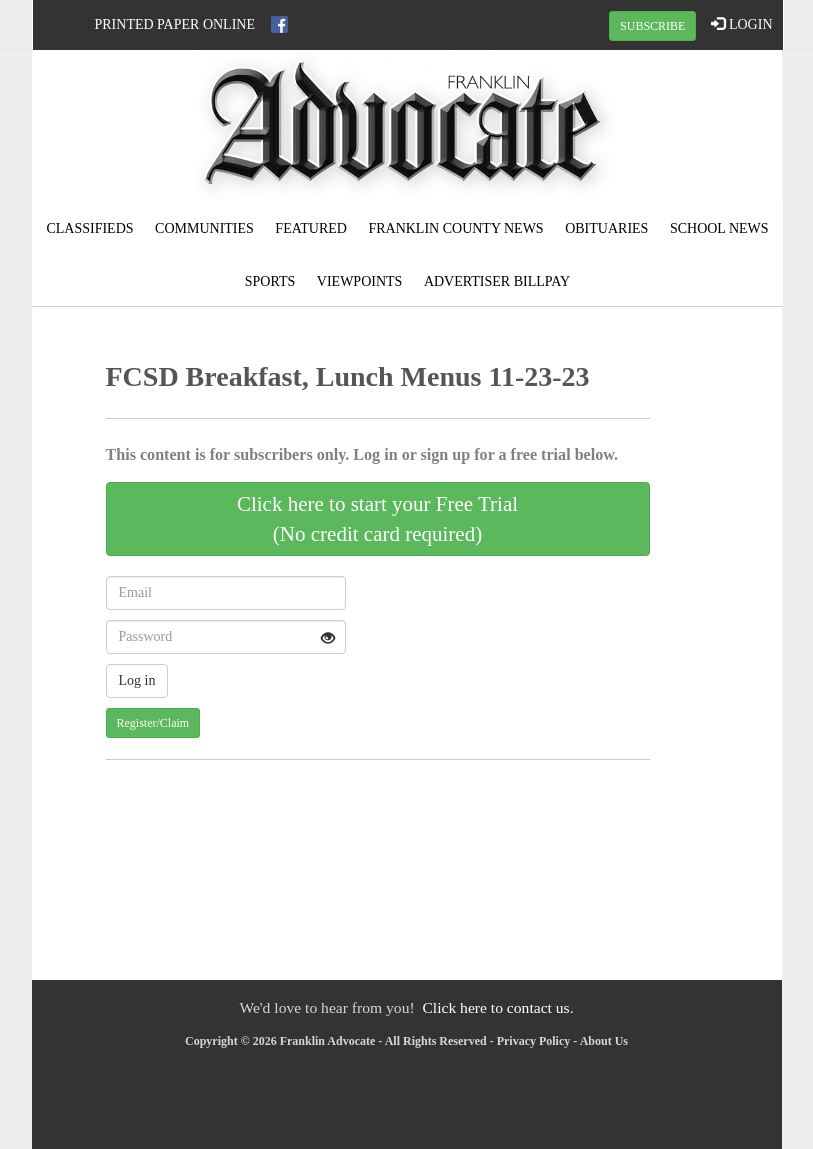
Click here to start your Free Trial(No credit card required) (377, 519)
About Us (604, 1041)
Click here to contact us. (497, 1007)
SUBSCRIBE (652, 26)
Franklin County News (455, 228)
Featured (311, 228)
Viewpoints (360, 281)
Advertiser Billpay (497, 281)
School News (719, 228)
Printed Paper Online (175, 24)
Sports (270, 281)
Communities (204, 228)
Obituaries (606, 228)
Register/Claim (153, 723)
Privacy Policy (534, 1041)
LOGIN (741, 24)
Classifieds (89, 228)
